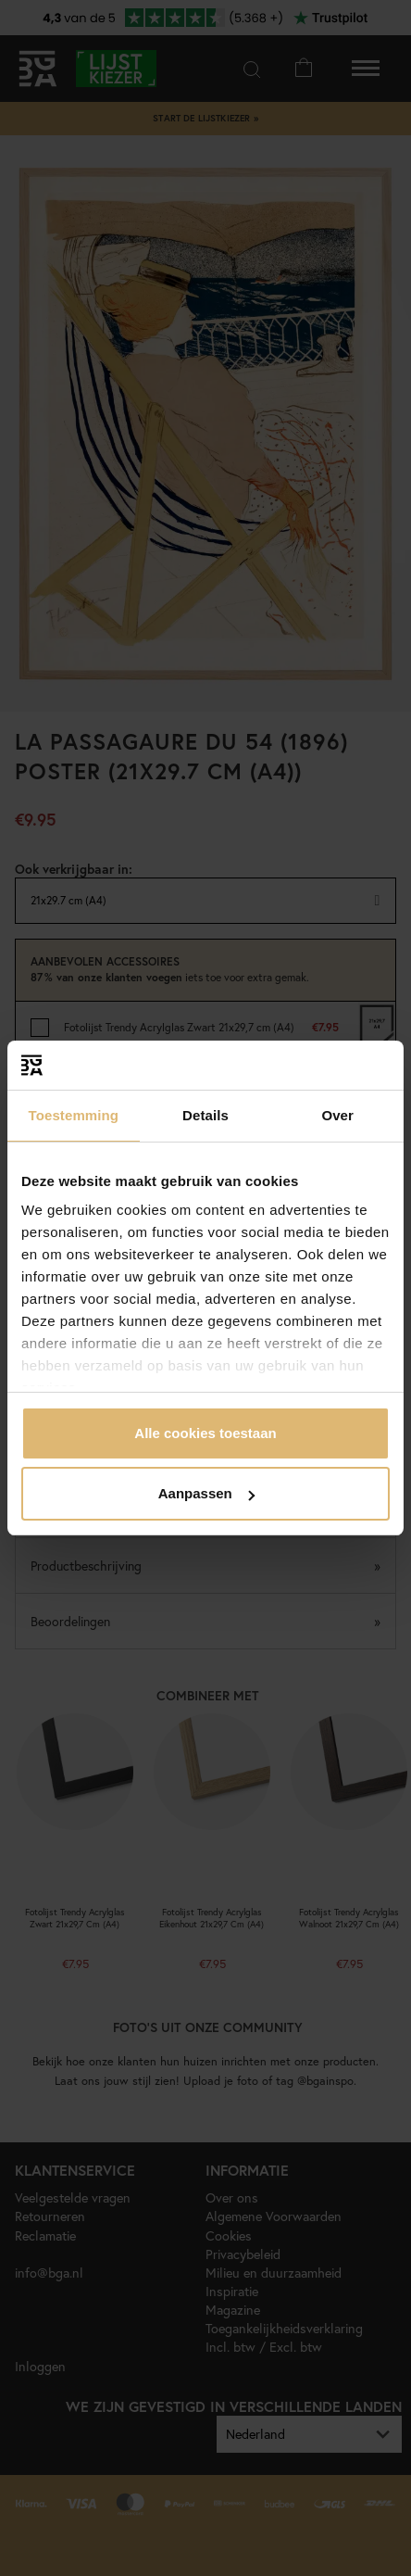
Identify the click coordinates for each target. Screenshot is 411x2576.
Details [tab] (205, 1115)
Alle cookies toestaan (205, 1433)
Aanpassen (206, 1493)
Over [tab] (337, 1115)
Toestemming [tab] (74, 1115)
